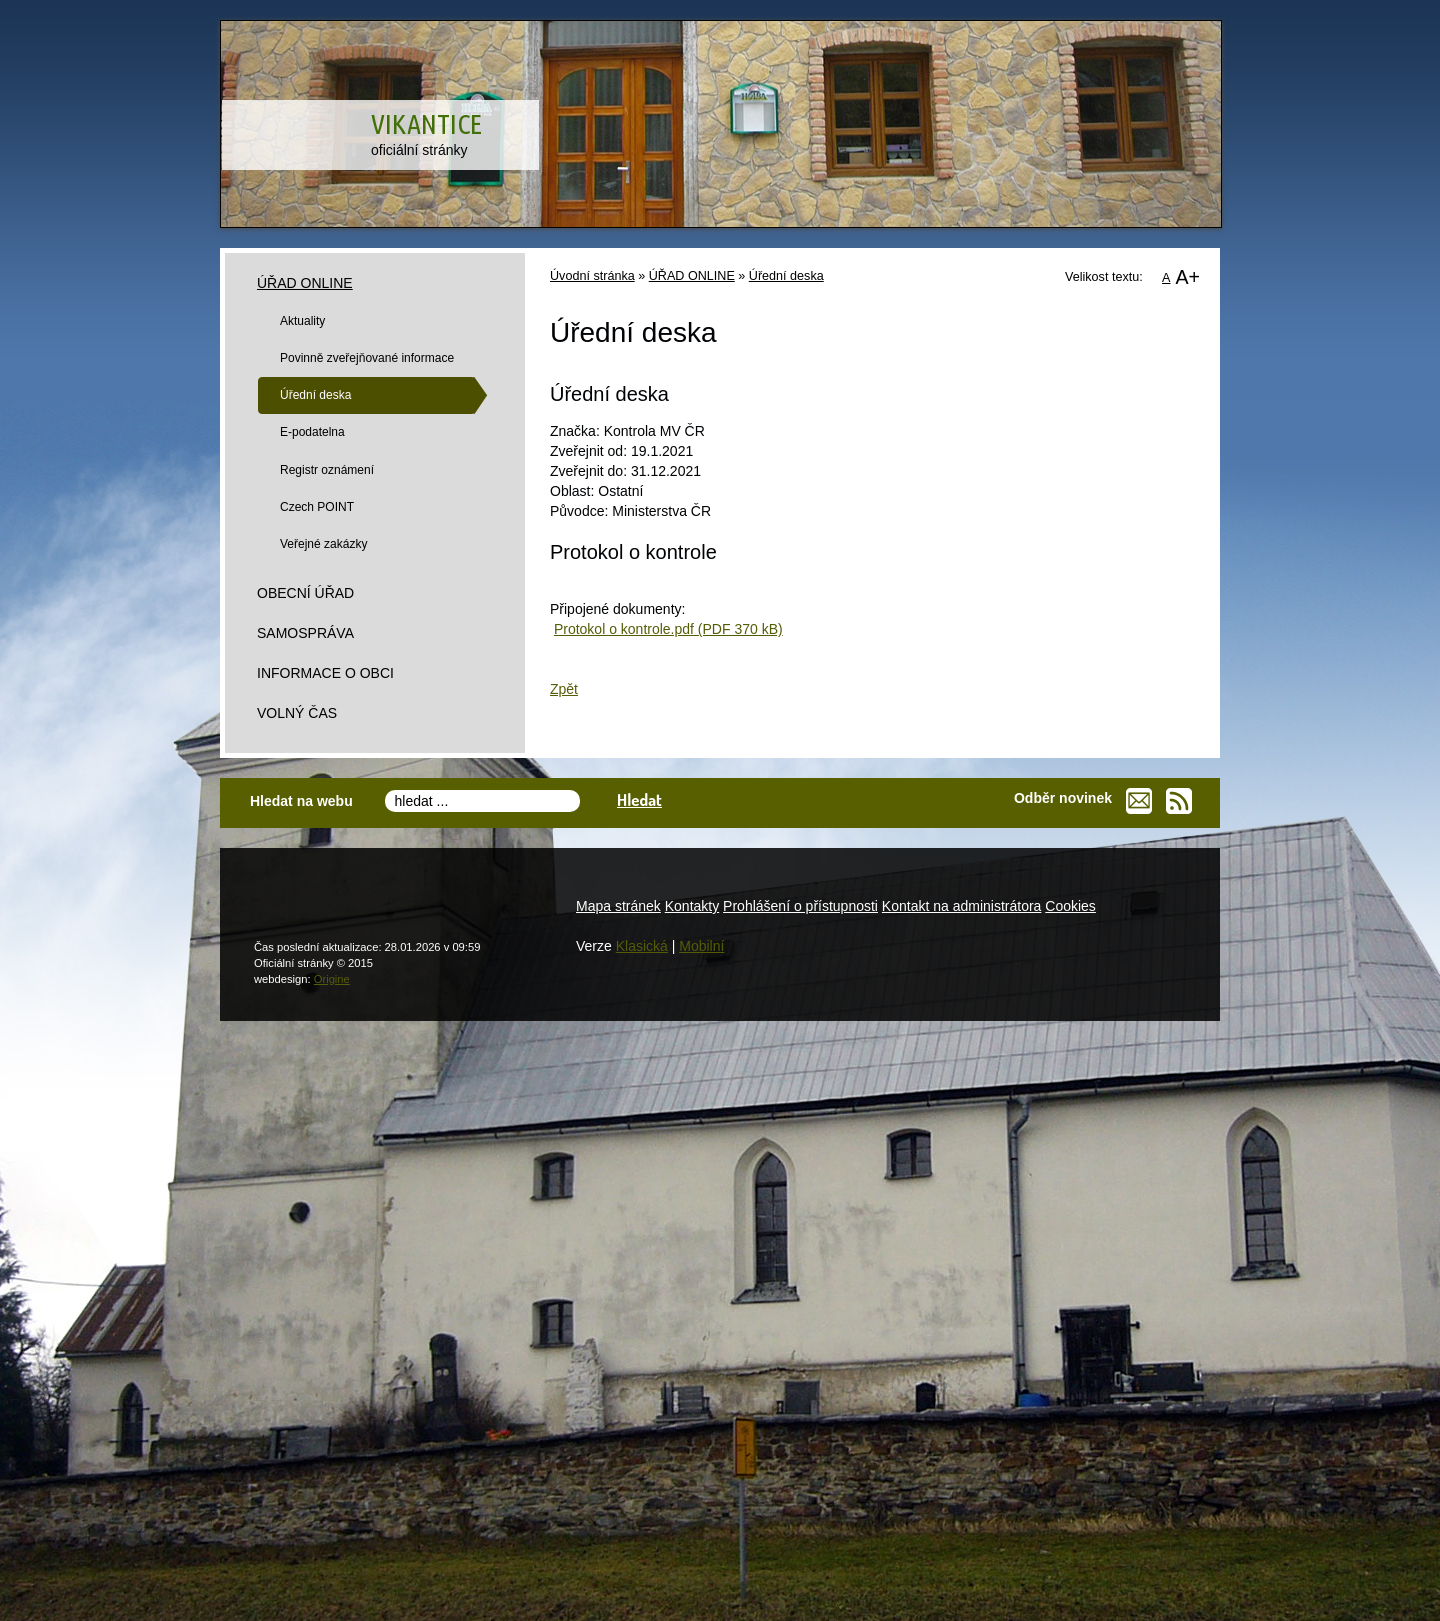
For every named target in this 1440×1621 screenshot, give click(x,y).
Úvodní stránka (592, 276)
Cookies (1070, 906)
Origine (332, 979)
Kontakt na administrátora (962, 906)
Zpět (564, 689)
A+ (1187, 277)
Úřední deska (786, 276)
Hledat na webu (301, 801)
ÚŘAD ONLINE (692, 276)
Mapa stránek (618, 906)
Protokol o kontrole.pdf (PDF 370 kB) (668, 629)
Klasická (642, 946)
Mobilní (701, 946)
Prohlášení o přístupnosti (800, 906)
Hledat (639, 799)
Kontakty (692, 906)
